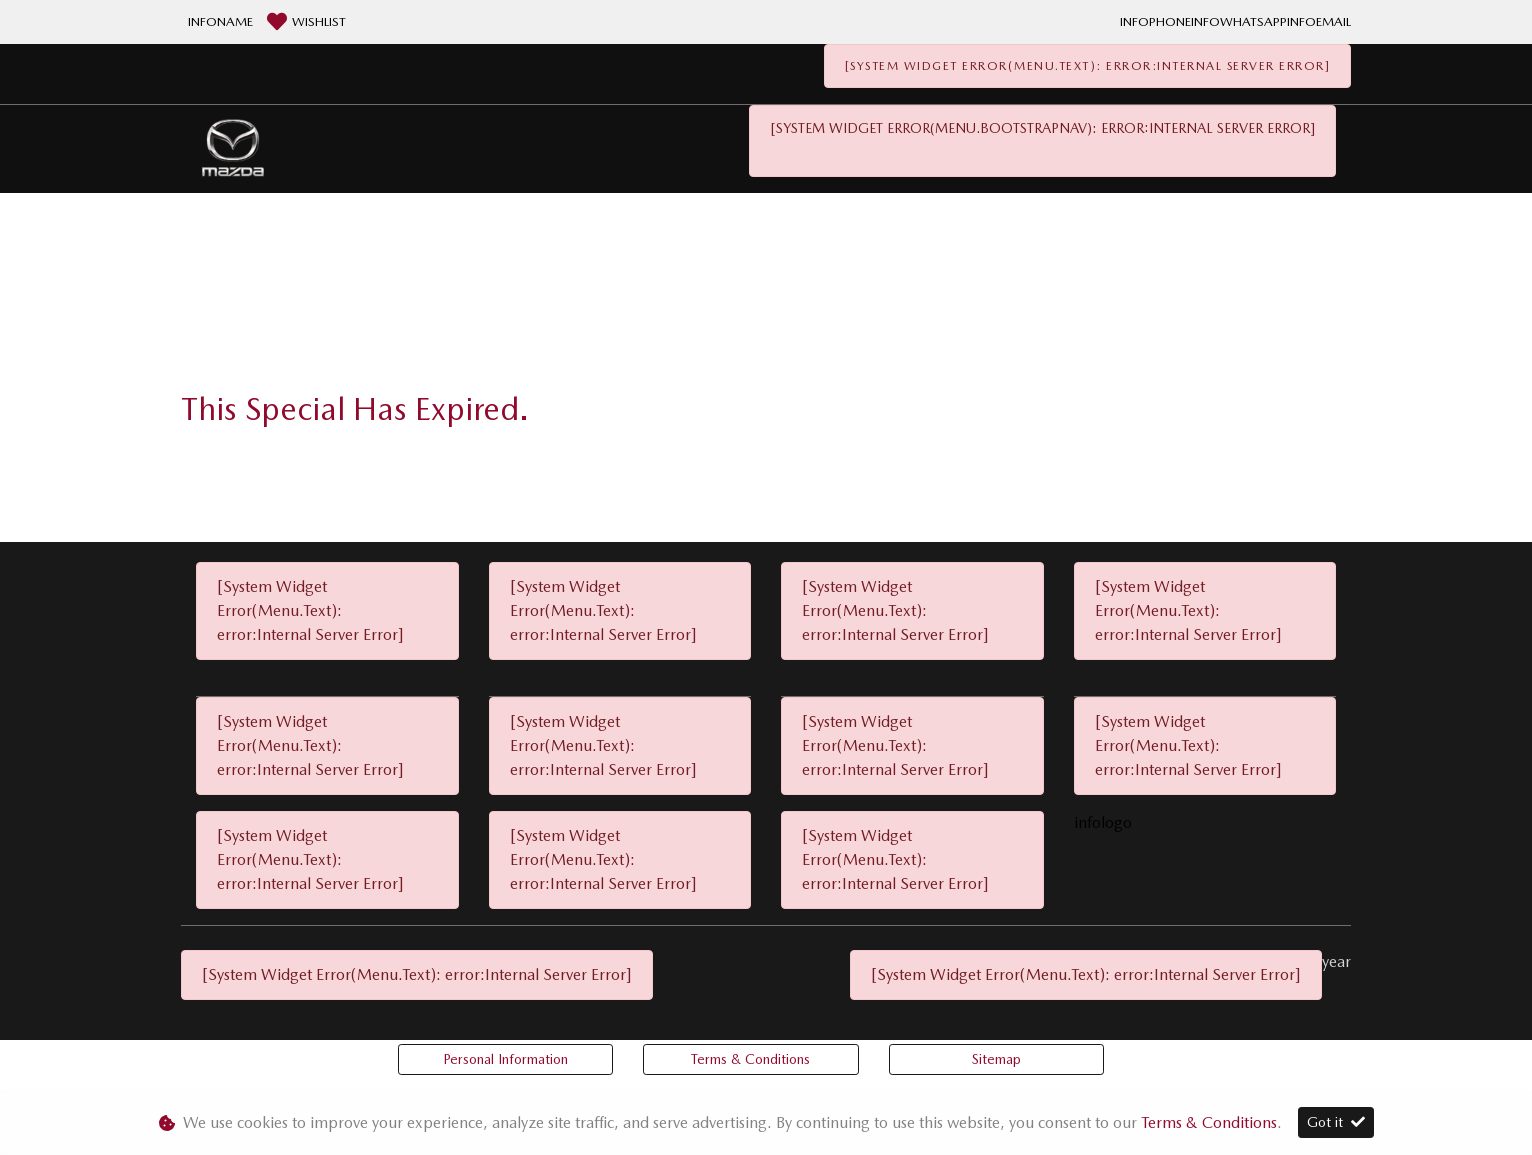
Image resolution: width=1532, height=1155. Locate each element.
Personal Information (505, 1059)
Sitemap (996, 1059)
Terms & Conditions (750, 1059)
